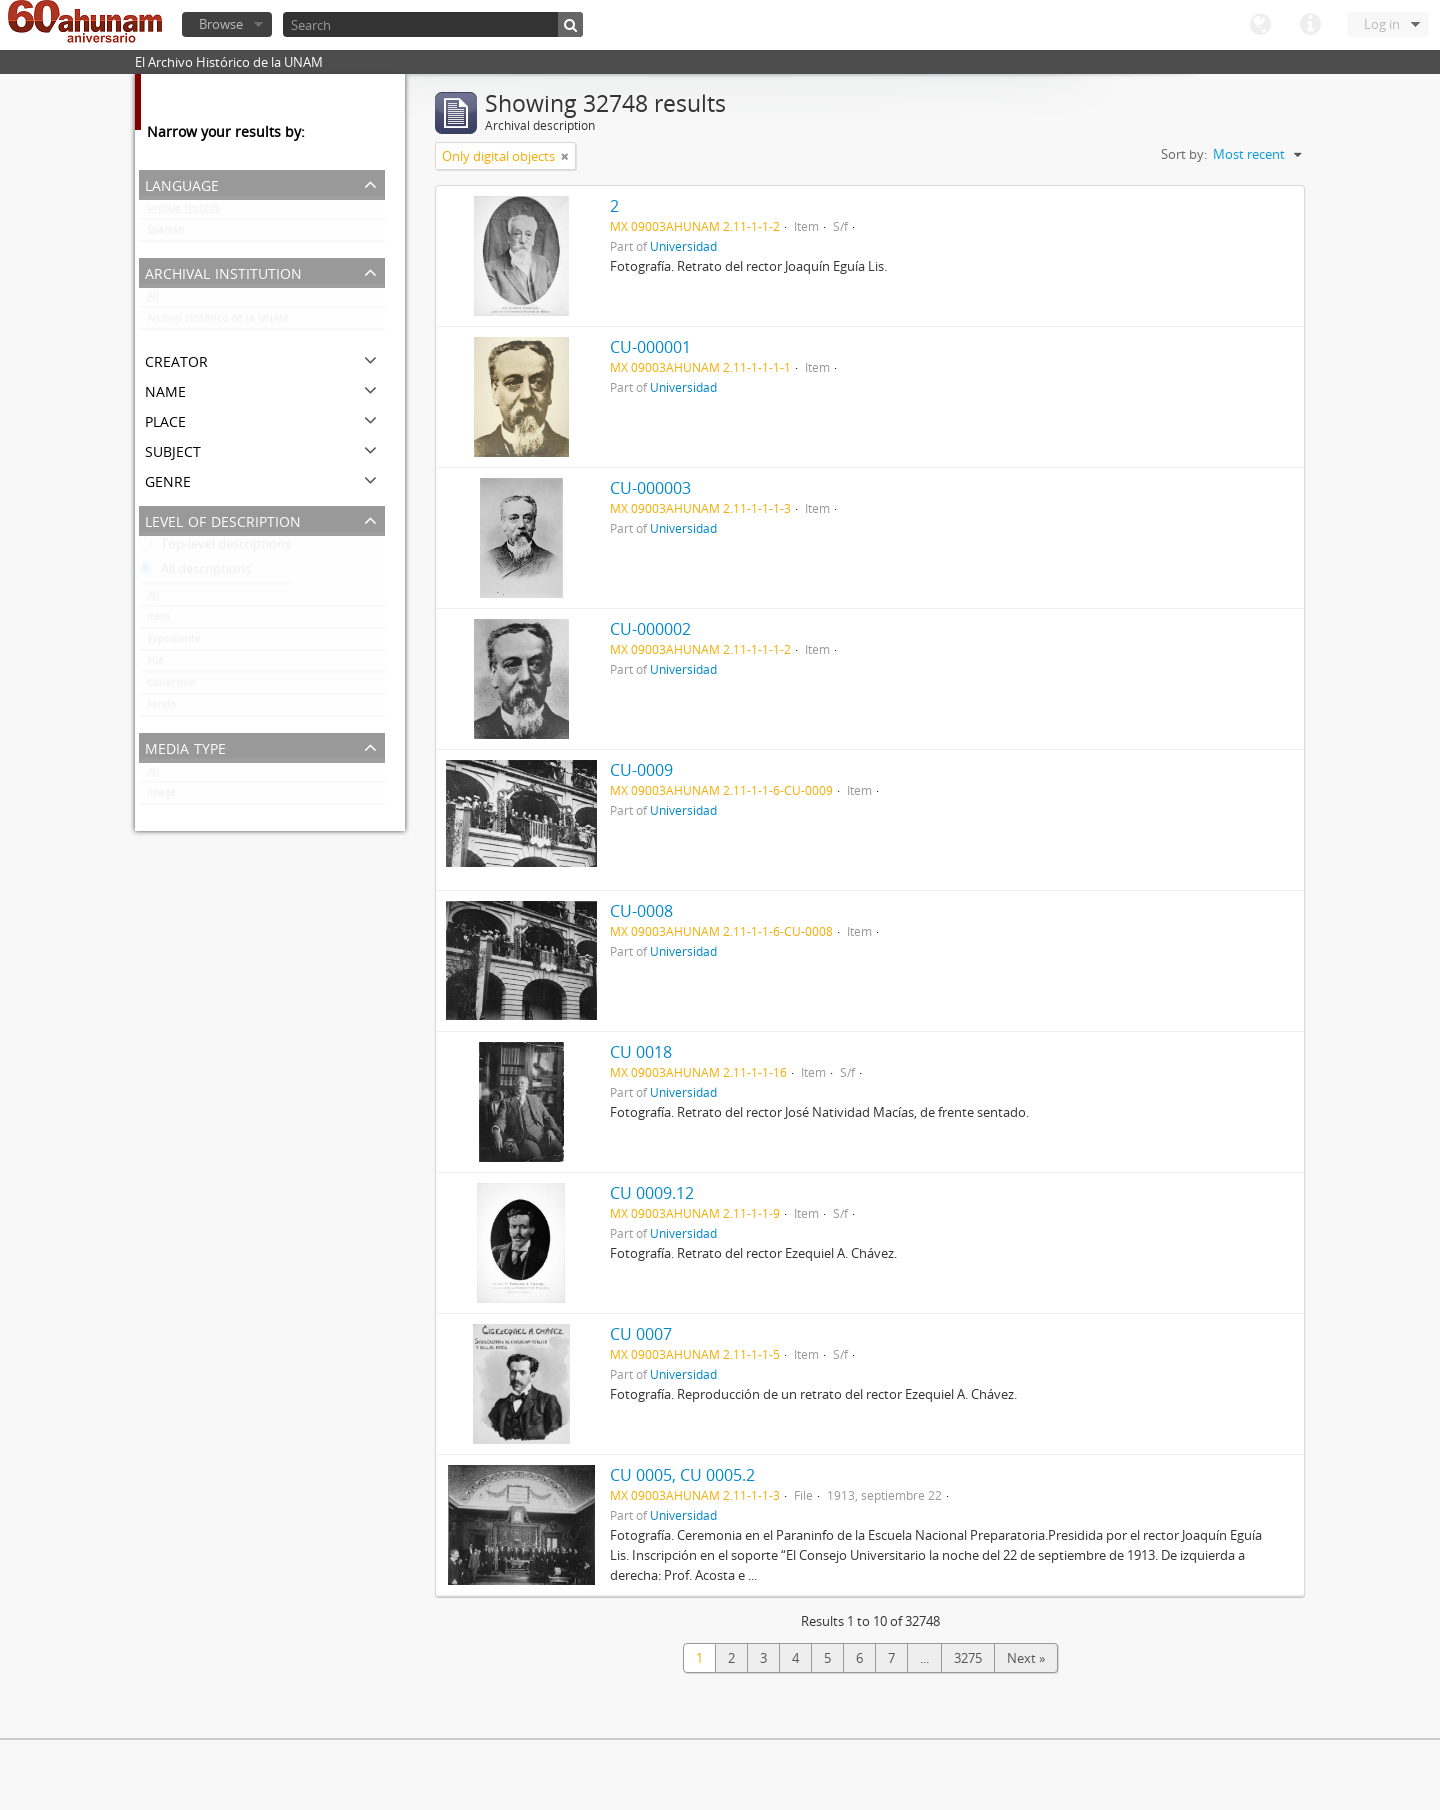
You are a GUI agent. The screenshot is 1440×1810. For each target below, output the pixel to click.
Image (161, 797)
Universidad (683, 246)
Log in (1382, 24)
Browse (221, 24)
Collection (171, 687)
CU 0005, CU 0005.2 (682, 1475)
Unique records (183, 212)
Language (1260, 25)
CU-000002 (650, 629)
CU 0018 (641, 1052)
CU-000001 (650, 347)
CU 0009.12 (652, 1193)
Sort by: (1184, 154)
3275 (968, 1658)
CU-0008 (641, 911)
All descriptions (195, 573)
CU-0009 (641, 770)
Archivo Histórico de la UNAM (217, 322)
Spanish (165, 234)
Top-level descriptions (215, 548)
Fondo (161, 709)
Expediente (174, 643)
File (155, 665)
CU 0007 (641, 1334)
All (153, 300)
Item (158, 621)
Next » (1026, 1658)
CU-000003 (650, 488)
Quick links (1310, 25)
